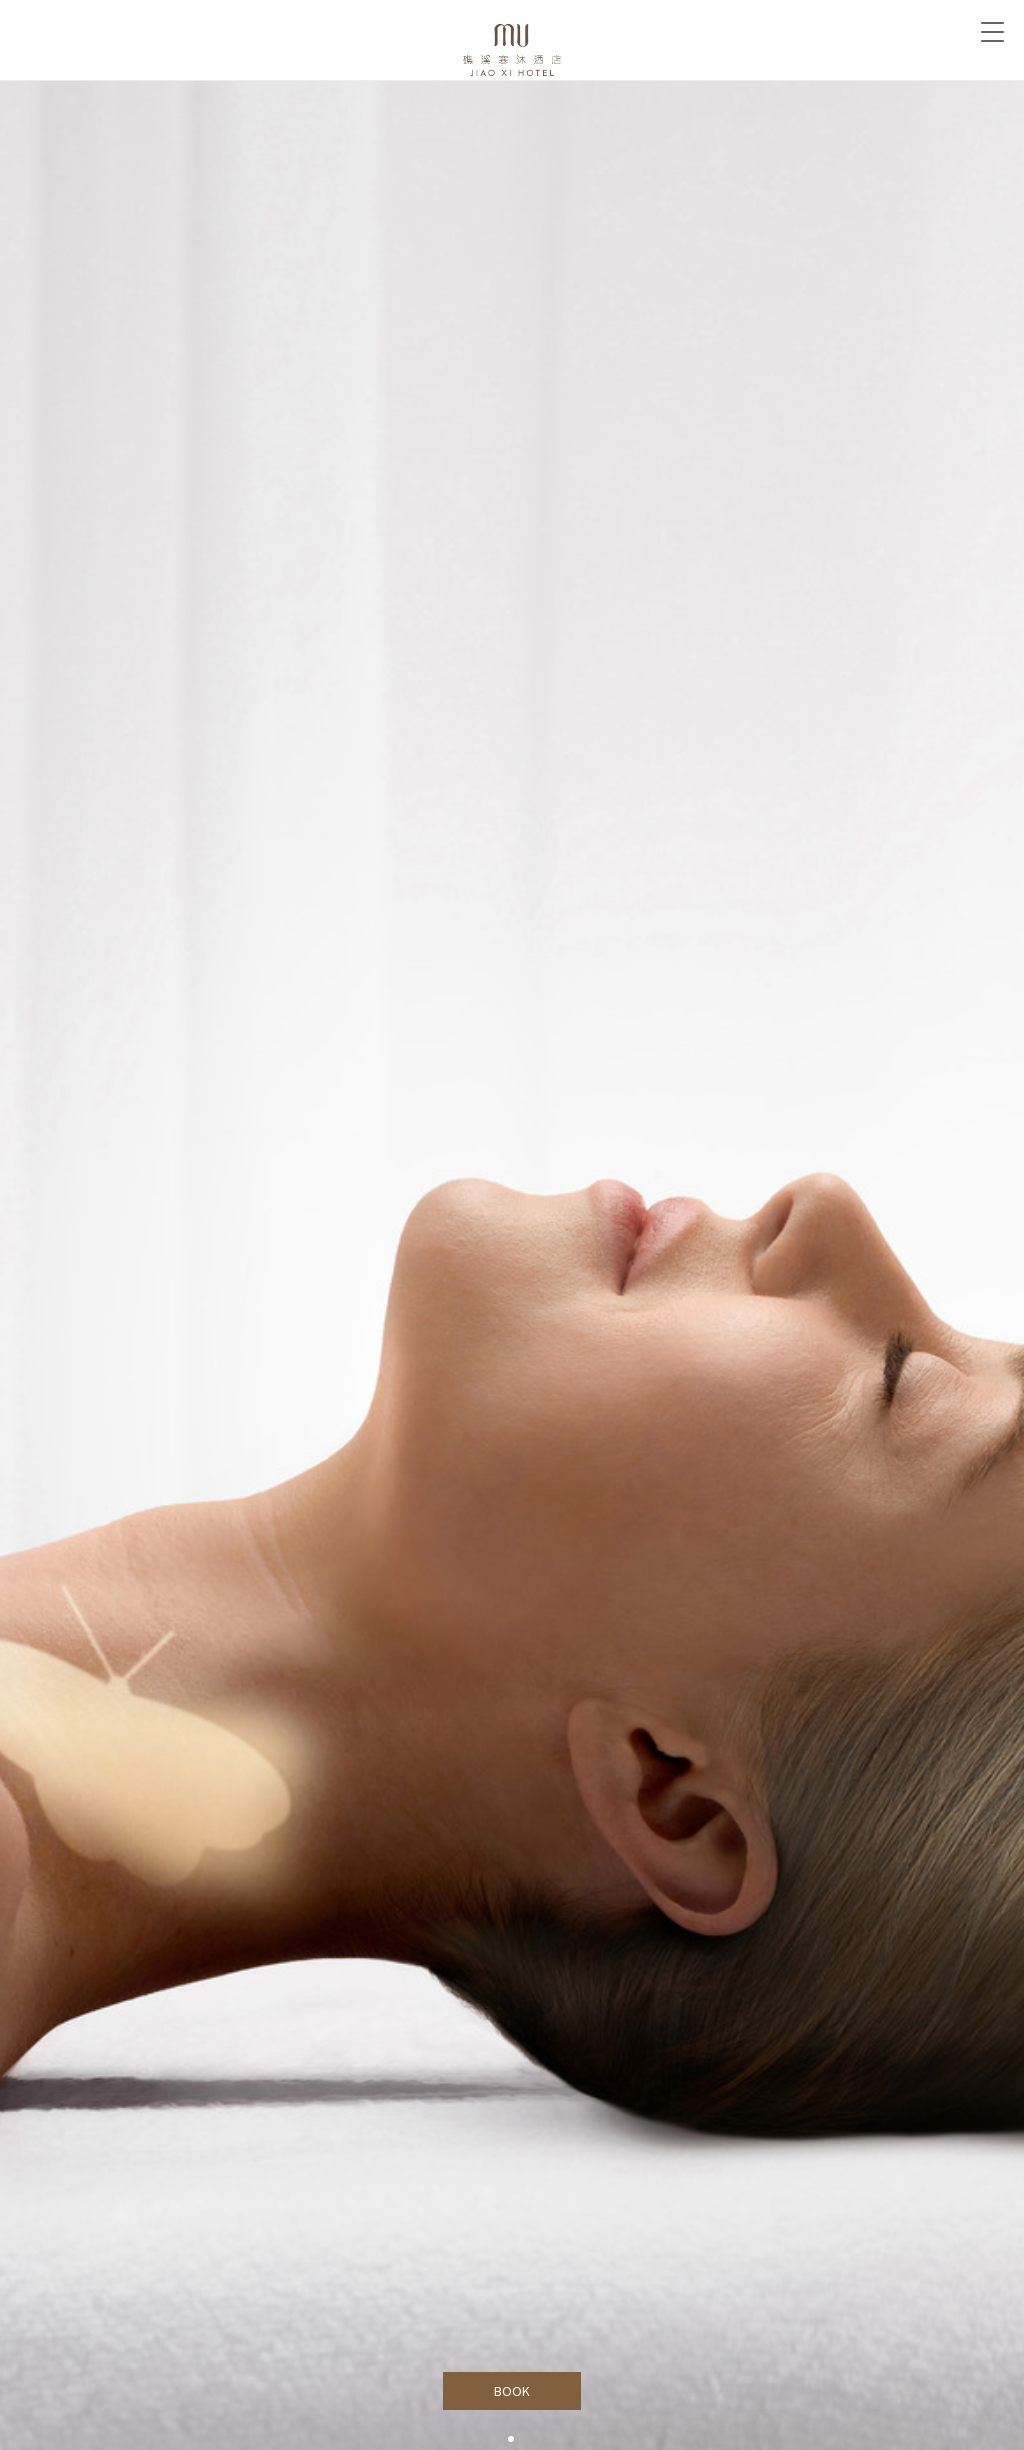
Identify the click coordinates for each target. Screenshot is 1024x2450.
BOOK (512, 2391)
